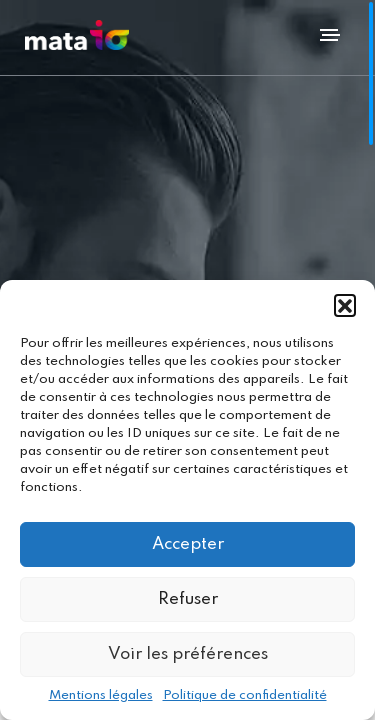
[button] (345, 305)
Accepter (188, 544)
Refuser (188, 599)
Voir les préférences (188, 654)
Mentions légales (101, 695)
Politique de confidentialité (245, 695)
